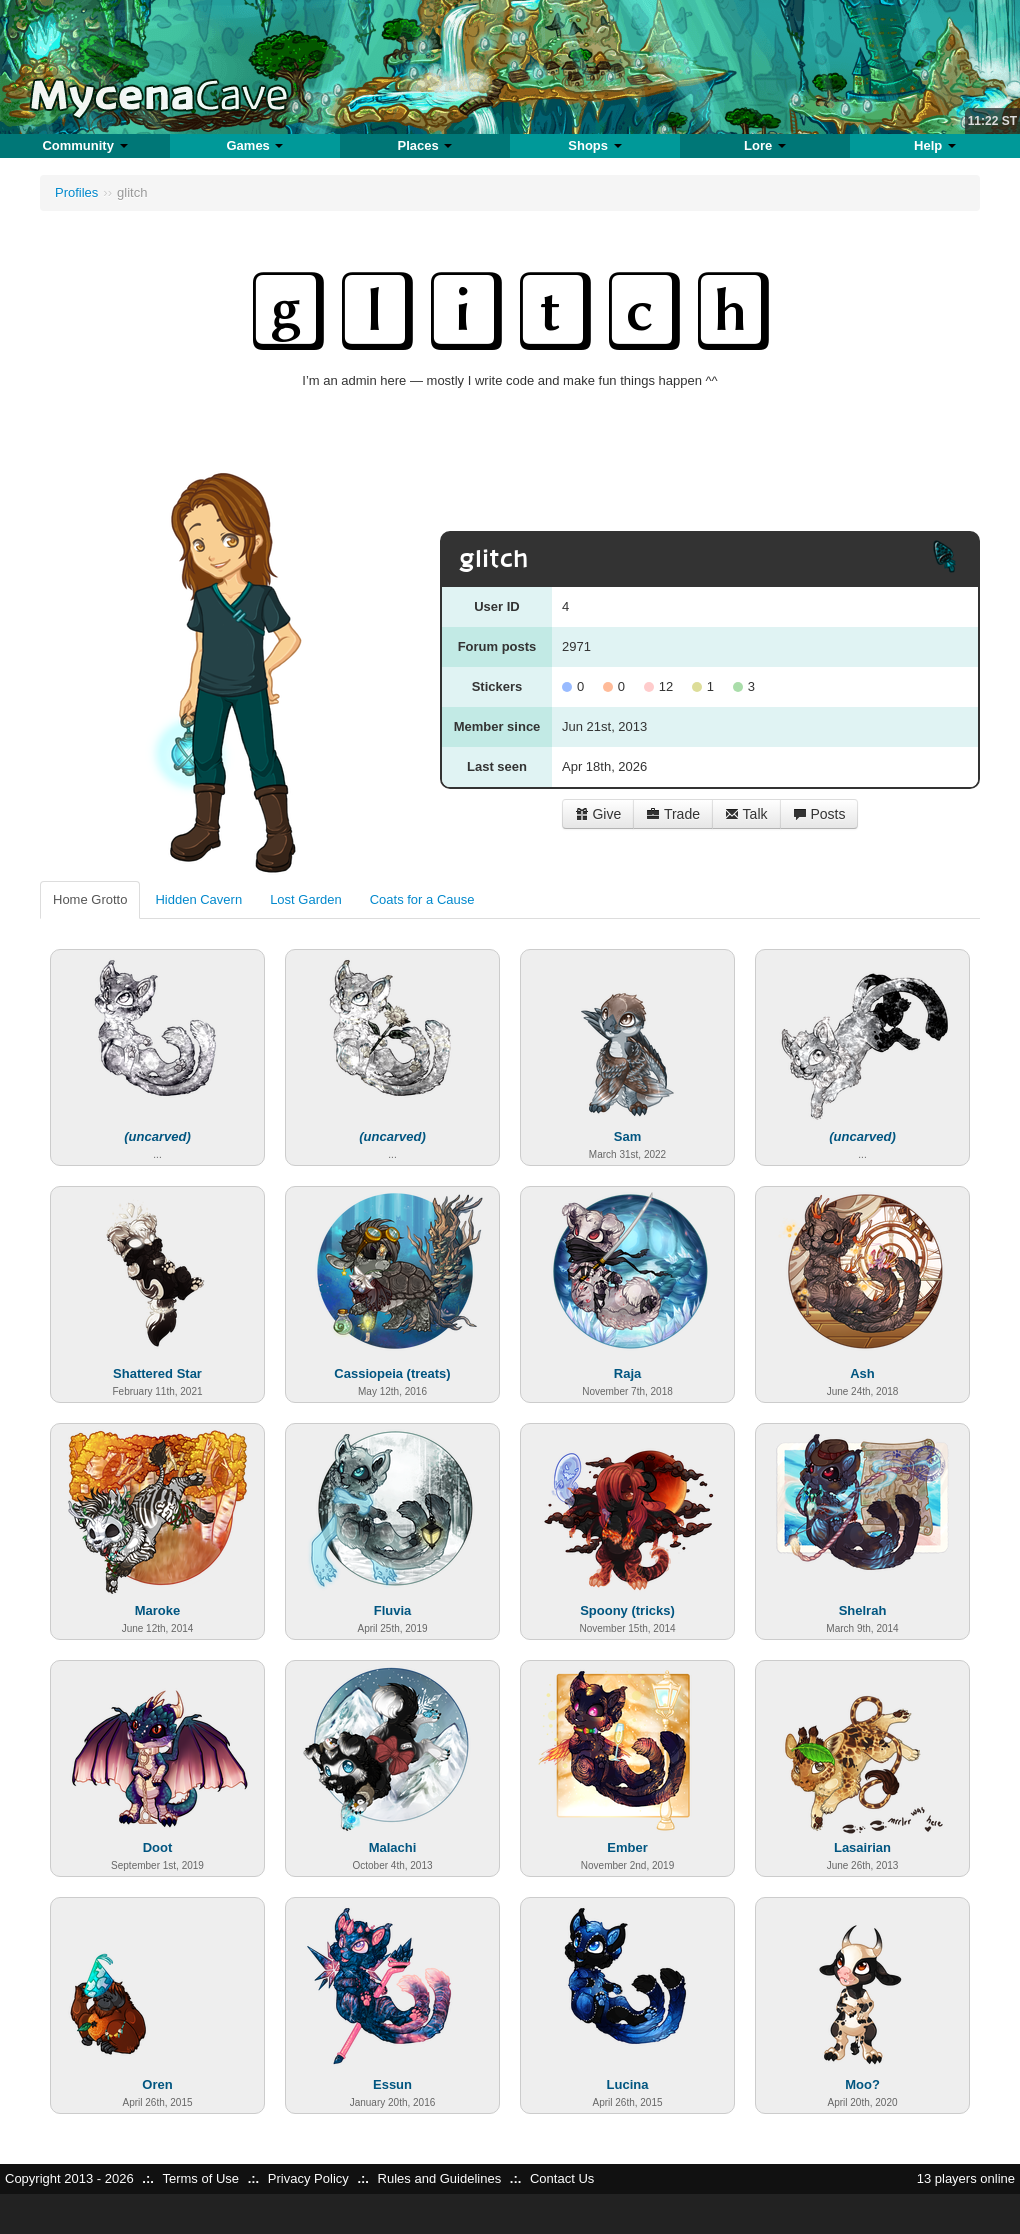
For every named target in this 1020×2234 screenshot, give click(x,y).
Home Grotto (90, 899)
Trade (673, 814)
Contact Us (562, 2178)
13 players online (966, 2178)
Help (935, 145)
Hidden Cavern (198, 899)
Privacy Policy (308, 2178)
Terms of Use (200, 2178)
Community (84, 145)
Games (254, 145)
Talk (746, 814)
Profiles (76, 192)
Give (598, 814)
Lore (765, 145)
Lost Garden (306, 899)
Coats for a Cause (422, 899)
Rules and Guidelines (440, 2178)
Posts (819, 814)
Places (425, 145)
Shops (594, 145)
